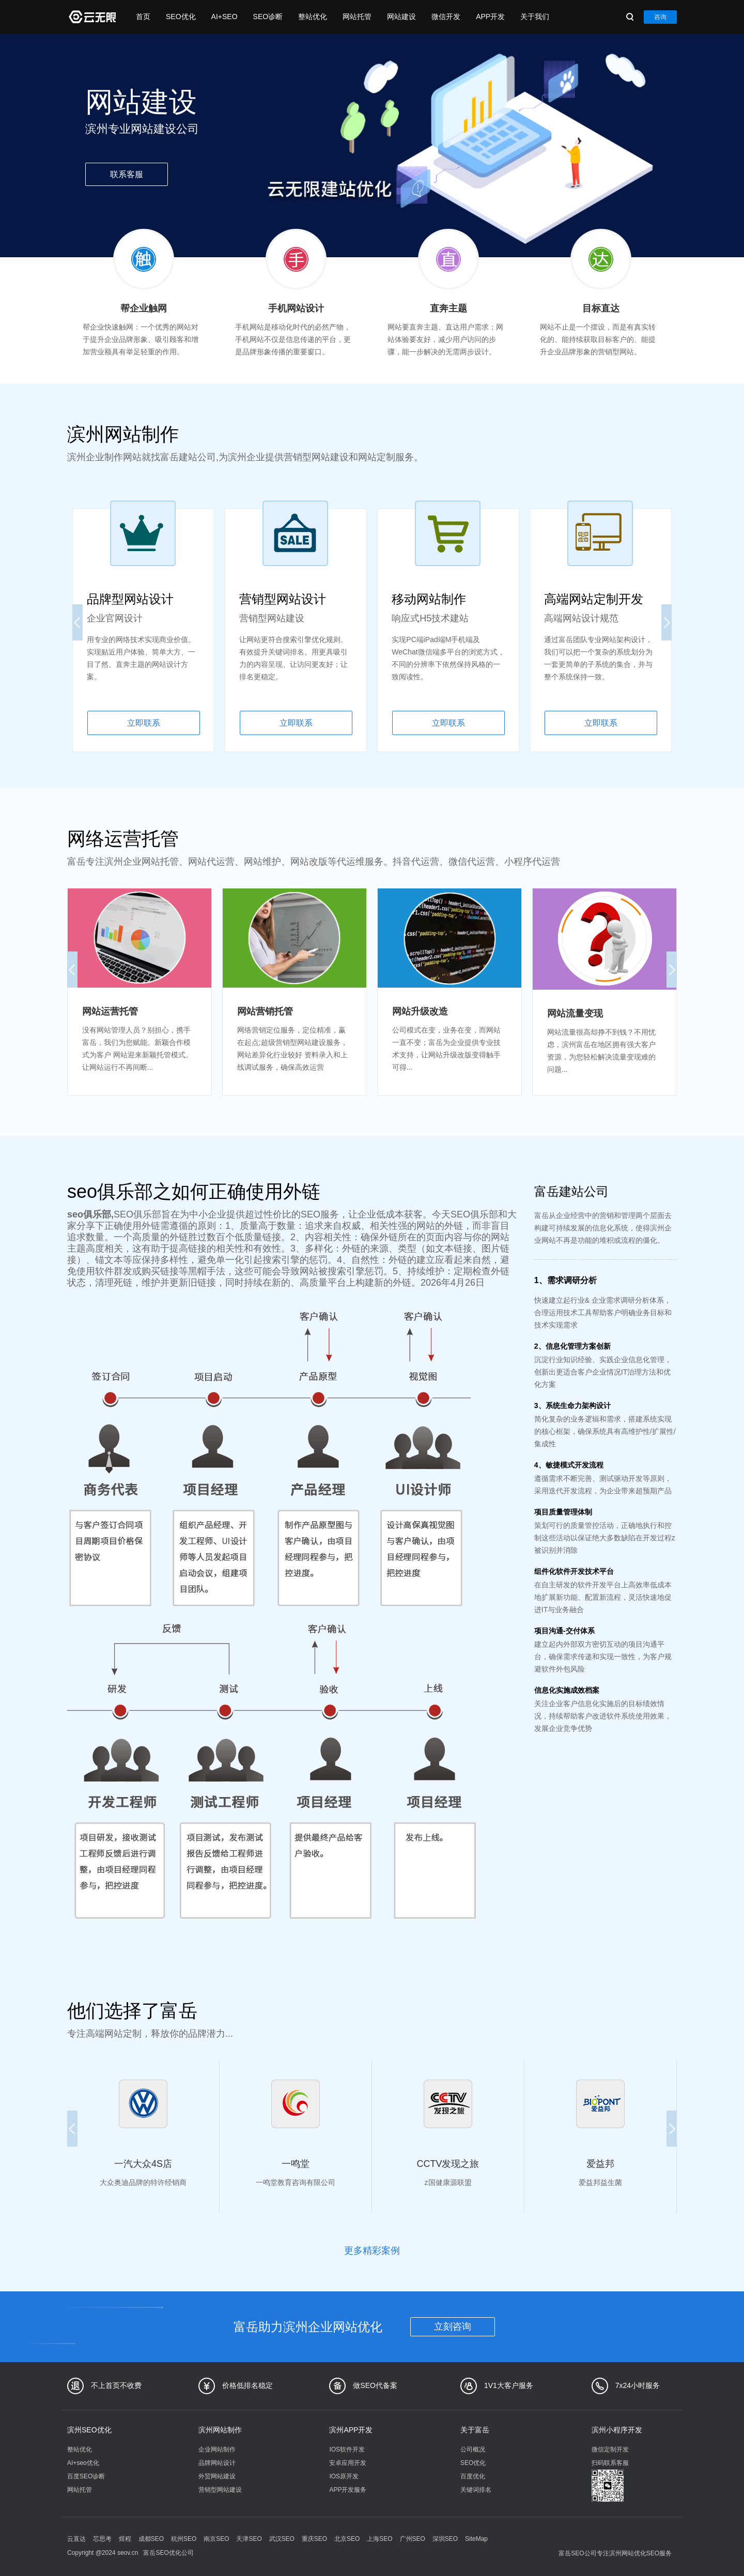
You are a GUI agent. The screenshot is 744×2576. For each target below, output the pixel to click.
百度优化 (472, 2476)
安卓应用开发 (347, 2462)
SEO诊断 (268, 16)
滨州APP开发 (351, 2430)
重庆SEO (314, 2538)
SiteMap (476, 2538)
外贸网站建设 (217, 2476)
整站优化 (312, 16)
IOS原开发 (344, 2476)
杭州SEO (183, 2538)
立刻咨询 (452, 2326)
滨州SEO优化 (89, 2430)
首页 (143, 16)
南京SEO (216, 2538)
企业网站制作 (217, 2449)
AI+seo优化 (83, 2462)
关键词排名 (475, 2489)
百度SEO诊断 (86, 2476)
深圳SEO (445, 2538)
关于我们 (534, 16)
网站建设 (401, 16)
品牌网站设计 (217, 2462)
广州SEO (412, 2538)
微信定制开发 (610, 2449)
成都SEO (151, 2538)
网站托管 (357, 16)
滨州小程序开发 (617, 2430)
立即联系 (143, 723)
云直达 (76, 2538)
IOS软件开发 (347, 2449)
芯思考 (102, 2538)
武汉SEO (282, 2538)
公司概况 (472, 2449)
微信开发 (445, 16)
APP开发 (490, 16)
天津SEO (248, 2538)
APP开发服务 (347, 2489)
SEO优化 (181, 16)
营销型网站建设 (220, 2489)
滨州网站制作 (220, 2430)
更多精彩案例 (372, 2250)
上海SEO (379, 2538)
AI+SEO (224, 16)
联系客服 (126, 174)
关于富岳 (474, 2430)
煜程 (125, 2538)
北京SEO (347, 2538)
